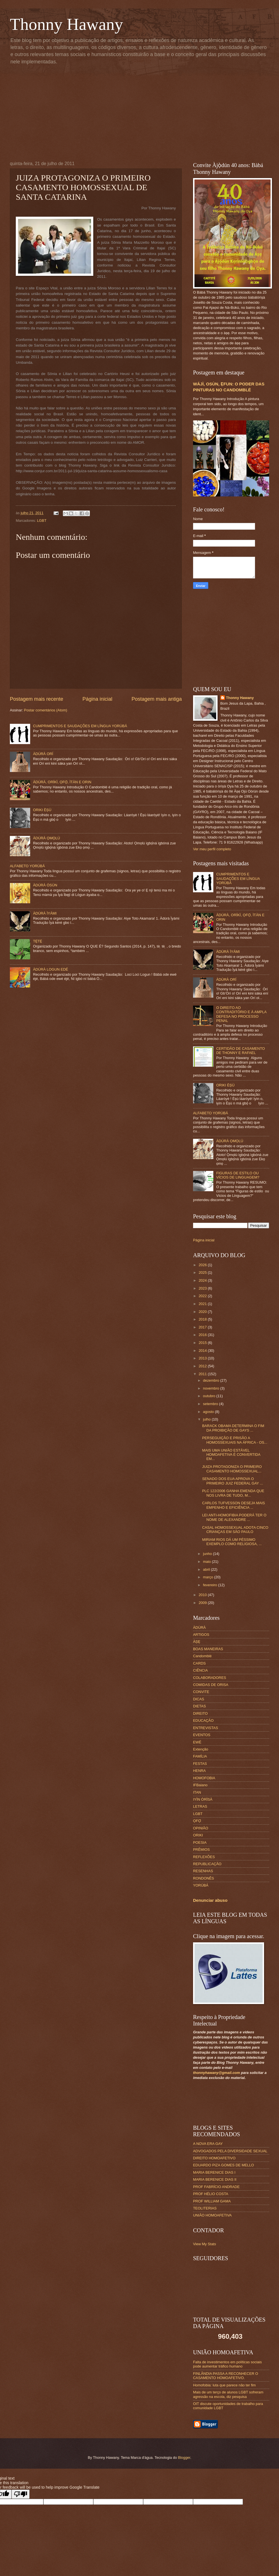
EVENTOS (201, 1735)
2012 (203, 1366)
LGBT (41, 520)
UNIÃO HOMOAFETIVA (212, 2215)
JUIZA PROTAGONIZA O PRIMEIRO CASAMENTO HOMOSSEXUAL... (232, 1469)
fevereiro (210, 1585)
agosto (209, 1412)
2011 (203, 1374)
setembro (211, 1404)
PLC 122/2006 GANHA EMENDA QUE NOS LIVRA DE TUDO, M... (233, 1493)
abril (207, 1569)
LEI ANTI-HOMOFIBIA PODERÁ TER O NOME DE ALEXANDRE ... (234, 1517)
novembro (211, 1388)
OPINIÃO (200, 1828)
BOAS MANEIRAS (208, 1649)
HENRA (199, 1771)
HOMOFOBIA (204, 1778)
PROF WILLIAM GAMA (212, 2201)
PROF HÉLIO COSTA (210, 2194)
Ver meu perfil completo (212, 849)
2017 (203, 1327)
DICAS (198, 1699)
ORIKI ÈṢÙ (42, 810)
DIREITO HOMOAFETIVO (214, 2158)
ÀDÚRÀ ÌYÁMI (45, 913)
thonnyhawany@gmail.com (216, 2073)
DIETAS (199, 1706)
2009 (203, 1603)
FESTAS (200, 1763)
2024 (203, 1280)
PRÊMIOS (201, 1849)
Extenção (200, 1749)
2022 (203, 1296)
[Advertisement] (113, 111)
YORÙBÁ (200, 1885)
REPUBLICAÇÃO (207, 1864)
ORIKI (198, 1835)
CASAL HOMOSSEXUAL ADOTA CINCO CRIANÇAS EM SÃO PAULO (235, 1529)
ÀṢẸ (196, 1641)
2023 (203, 1288)
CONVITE (201, 1692)
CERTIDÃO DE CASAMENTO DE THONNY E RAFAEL (240, 1050)
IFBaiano (200, 1785)
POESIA (200, 1842)
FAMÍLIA (200, 1756)
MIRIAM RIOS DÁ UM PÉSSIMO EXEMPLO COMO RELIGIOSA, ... (232, 1541)
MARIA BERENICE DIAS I (214, 2172)
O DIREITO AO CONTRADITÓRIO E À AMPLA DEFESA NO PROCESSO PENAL (241, 1014)
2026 (203, 1265)
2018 (203, 1319)
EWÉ (197, 1742)
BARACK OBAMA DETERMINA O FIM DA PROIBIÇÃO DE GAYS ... (233, 1428)
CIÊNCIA (200, 1670)
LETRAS (200, 1806)
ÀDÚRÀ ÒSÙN (45, 885)
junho (208, 1554)
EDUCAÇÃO (203, 1720)
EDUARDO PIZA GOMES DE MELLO (223, 2165)
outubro (209, 1396)
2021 (203, 1304)
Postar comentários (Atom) (45, 710)
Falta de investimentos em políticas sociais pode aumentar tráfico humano (227, 2364)
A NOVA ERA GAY (208, 2144)
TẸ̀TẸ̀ (37, 941)
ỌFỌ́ (197, 1821)
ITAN (197, 1792)
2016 (203, 1335)
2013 (203, 1358)
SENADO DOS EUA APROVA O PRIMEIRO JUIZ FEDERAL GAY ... (232, 1481)
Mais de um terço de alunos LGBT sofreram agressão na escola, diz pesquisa (228, 2394)
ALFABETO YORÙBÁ (27, 866)
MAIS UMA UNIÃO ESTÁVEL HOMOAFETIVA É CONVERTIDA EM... (231, 1454)
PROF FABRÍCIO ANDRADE (216, 2187)
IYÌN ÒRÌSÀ (202, 1799)
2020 (203, 1312)
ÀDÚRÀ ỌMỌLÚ (46, 838)
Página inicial (97, 699)
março (208, 1577)
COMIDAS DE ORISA (210, 1685)
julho (207, 1419)
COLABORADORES (209, 1678)
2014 (203, 1350)
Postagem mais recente (36, 699)
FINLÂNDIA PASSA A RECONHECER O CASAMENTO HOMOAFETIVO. (225, 2375)
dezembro (211, 1380)
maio (207, 1561)
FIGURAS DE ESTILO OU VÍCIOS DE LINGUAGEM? (237, 1175)
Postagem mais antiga (157, 699)
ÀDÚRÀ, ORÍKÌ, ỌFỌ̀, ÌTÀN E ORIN (62, 782)
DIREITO (200, 1713)
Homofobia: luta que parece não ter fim (224, 2385)
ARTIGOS (201, 1634)
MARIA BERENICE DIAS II (214, 2179)
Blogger (184, 2457)
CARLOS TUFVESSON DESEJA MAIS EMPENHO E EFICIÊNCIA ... (233, 1505)
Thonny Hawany (66, 24)
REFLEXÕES (204, 1857)
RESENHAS (203, 1871)
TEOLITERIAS (205, 2208)
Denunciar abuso (210, 1900)
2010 (203, 1595)
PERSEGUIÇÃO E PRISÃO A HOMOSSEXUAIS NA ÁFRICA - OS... (234, 1440)
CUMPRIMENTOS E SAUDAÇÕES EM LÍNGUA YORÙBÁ (80, 726)
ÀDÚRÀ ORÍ (43, 754)
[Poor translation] (21, 2494)
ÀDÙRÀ (199, 1627)
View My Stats (204, 2244)
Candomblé (202, 1656)
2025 (203, 1272)
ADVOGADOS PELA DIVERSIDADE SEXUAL (230, 2151)
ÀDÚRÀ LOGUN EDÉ (50, 969)
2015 (203, 1343)
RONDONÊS (203, 1878)
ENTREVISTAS (205, 1728)
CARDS (199, 1663)
